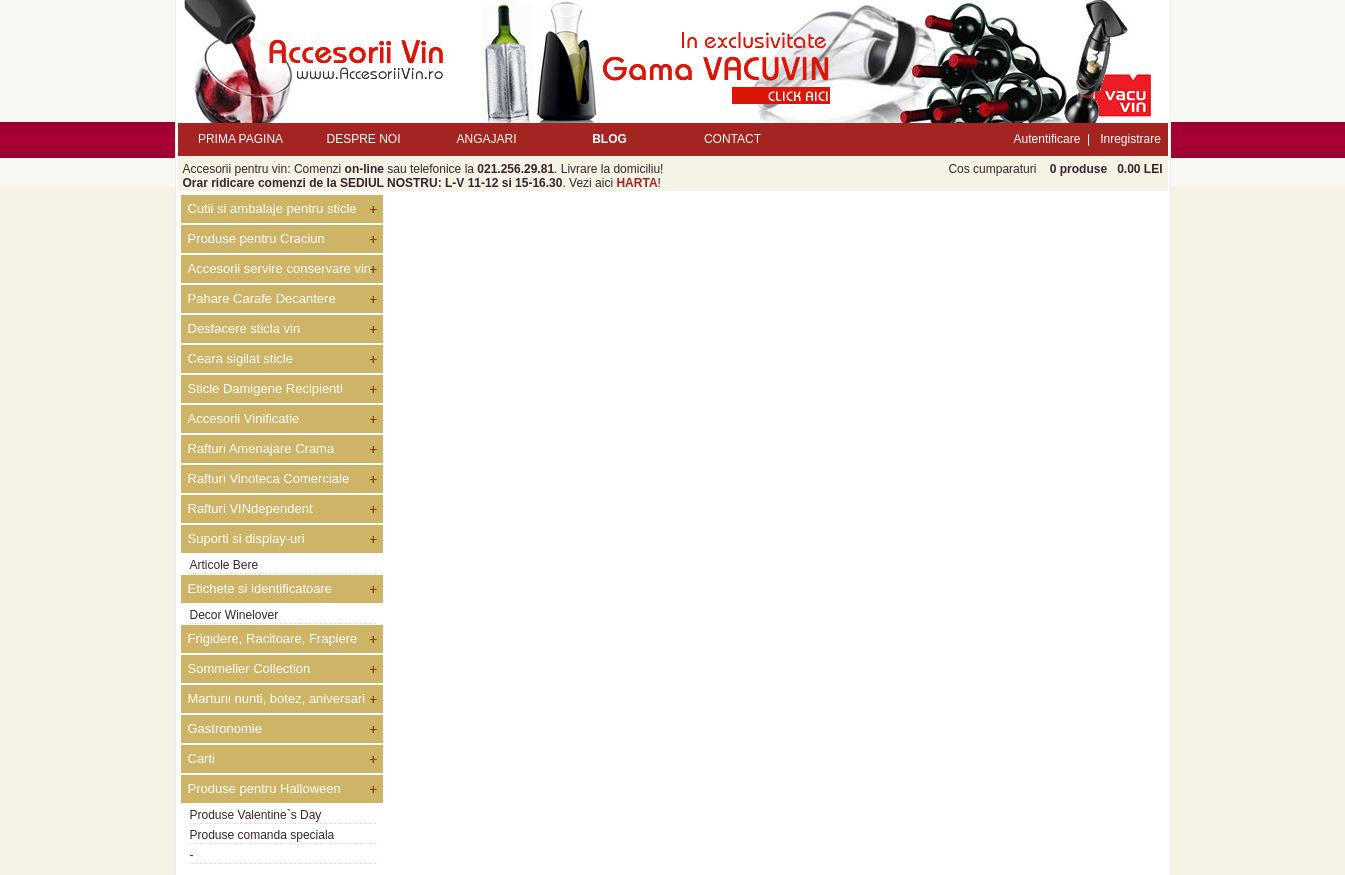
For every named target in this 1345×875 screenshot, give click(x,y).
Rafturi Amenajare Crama (261, 448)
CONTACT (732, 139)
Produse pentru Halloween (264, 788)
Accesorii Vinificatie (244, 418)
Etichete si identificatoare (260, 588)
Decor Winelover (234, 615)
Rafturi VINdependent (250, 508)
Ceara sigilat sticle (241, 358)
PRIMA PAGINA (240, 139)
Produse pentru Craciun (256, 238)
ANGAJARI (486, 139)
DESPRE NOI (363, 139)
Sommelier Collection (249, 668)
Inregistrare (1130, 139)
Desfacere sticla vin (244, 328)
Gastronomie (225, 728)
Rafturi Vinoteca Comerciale (269, 478)
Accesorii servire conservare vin (280, 268)
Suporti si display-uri (246, 538)
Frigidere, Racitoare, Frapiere (273, 638)
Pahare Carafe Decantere (262, 298)
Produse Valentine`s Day (256, 815)
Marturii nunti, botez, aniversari (277, 698)
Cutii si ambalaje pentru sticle (272, 208)
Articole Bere (224, 565)
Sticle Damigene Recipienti (265, 388)
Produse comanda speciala (262, 835)
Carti (201, 758)
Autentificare (1047, 139)
